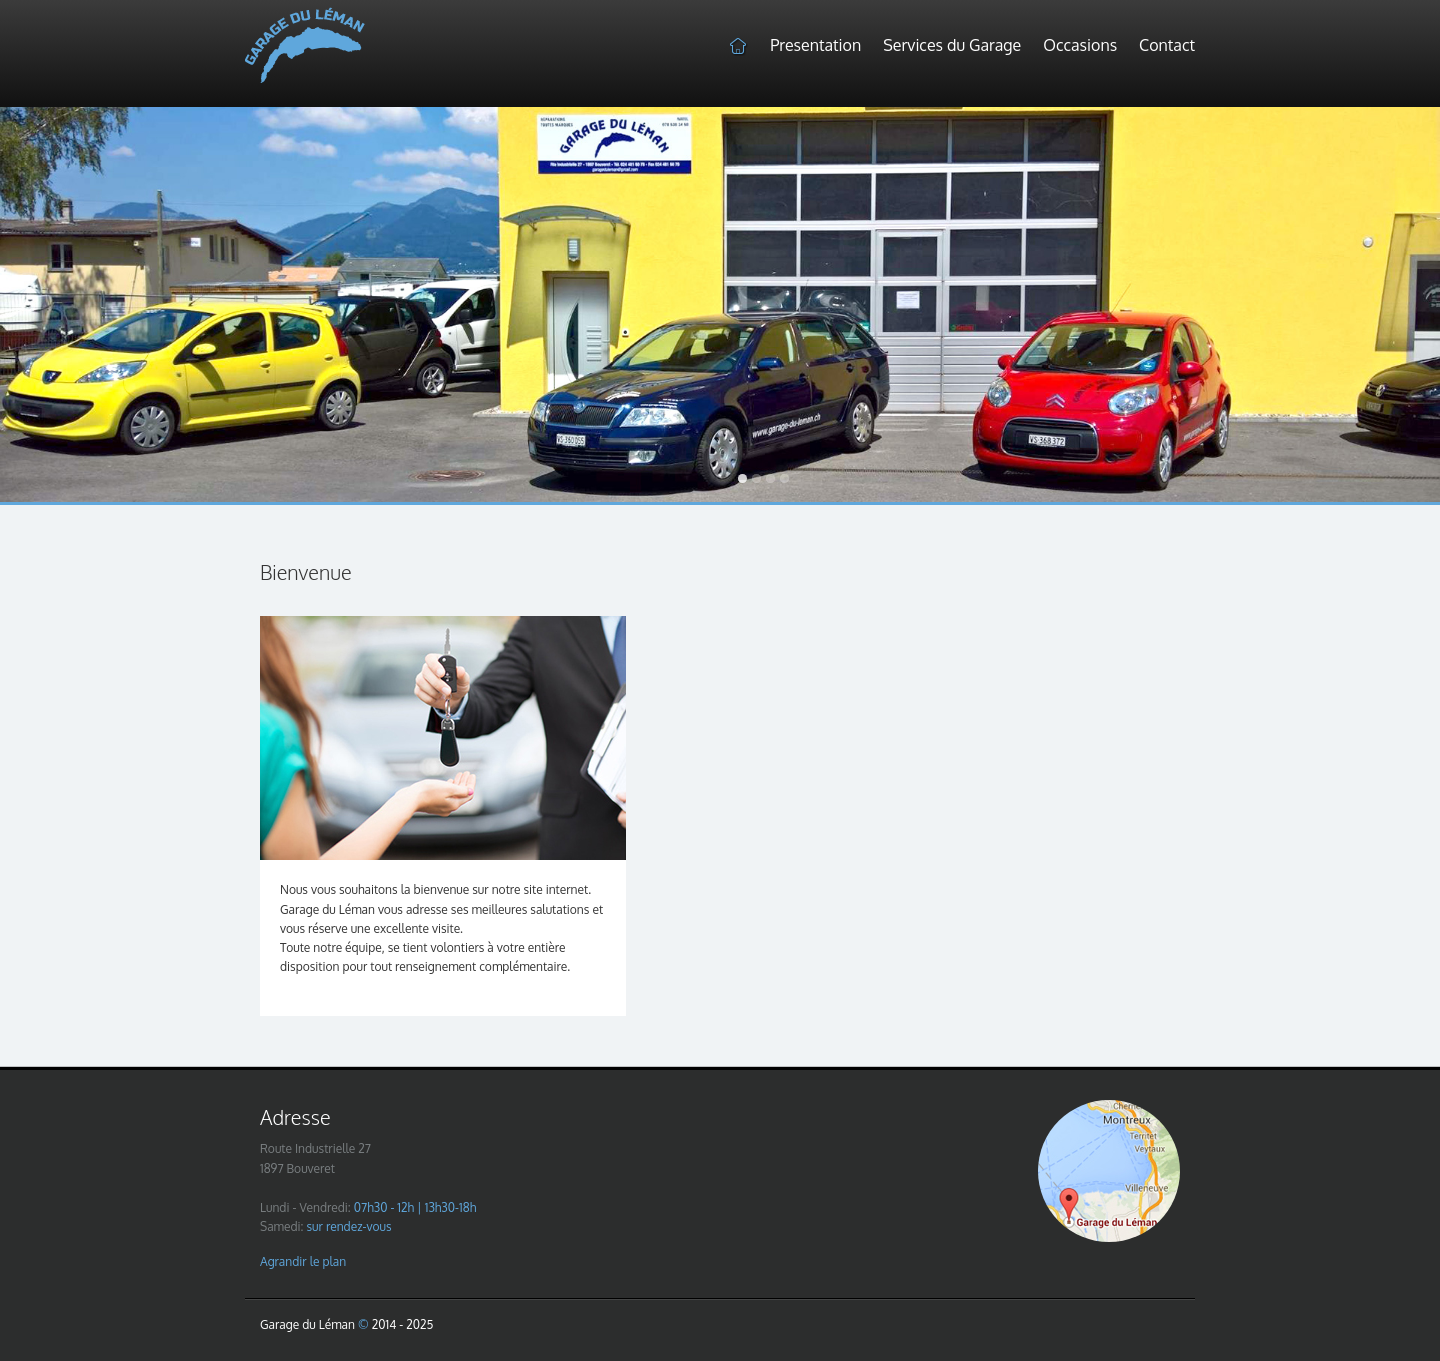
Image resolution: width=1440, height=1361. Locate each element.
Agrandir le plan (303, 1261)
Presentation (815, 45)
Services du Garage (952, 45)
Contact (1167, 45)
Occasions (1080, 45)
